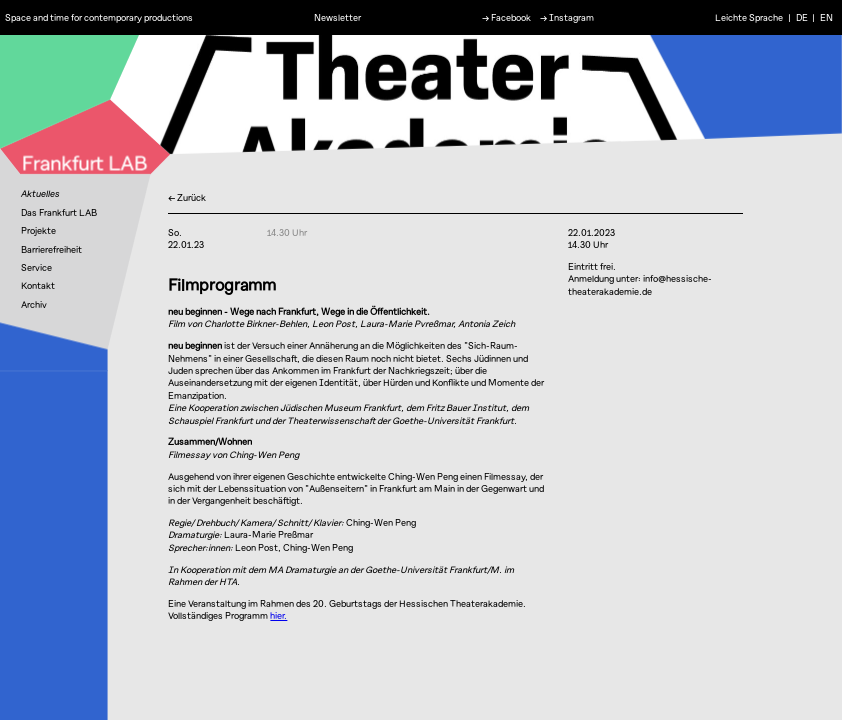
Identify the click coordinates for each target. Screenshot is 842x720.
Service (36, 267)
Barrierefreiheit (51, 249)
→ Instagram (567, 16)
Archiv (34, 304)
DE (802, 16)
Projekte (38, 230)
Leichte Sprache (749, 16)
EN (826, 16)
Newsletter (337, 16)
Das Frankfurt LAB (59, 212)
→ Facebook (506, 16)
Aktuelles (40, 193)
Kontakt (38, 285)
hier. (278, 615)
